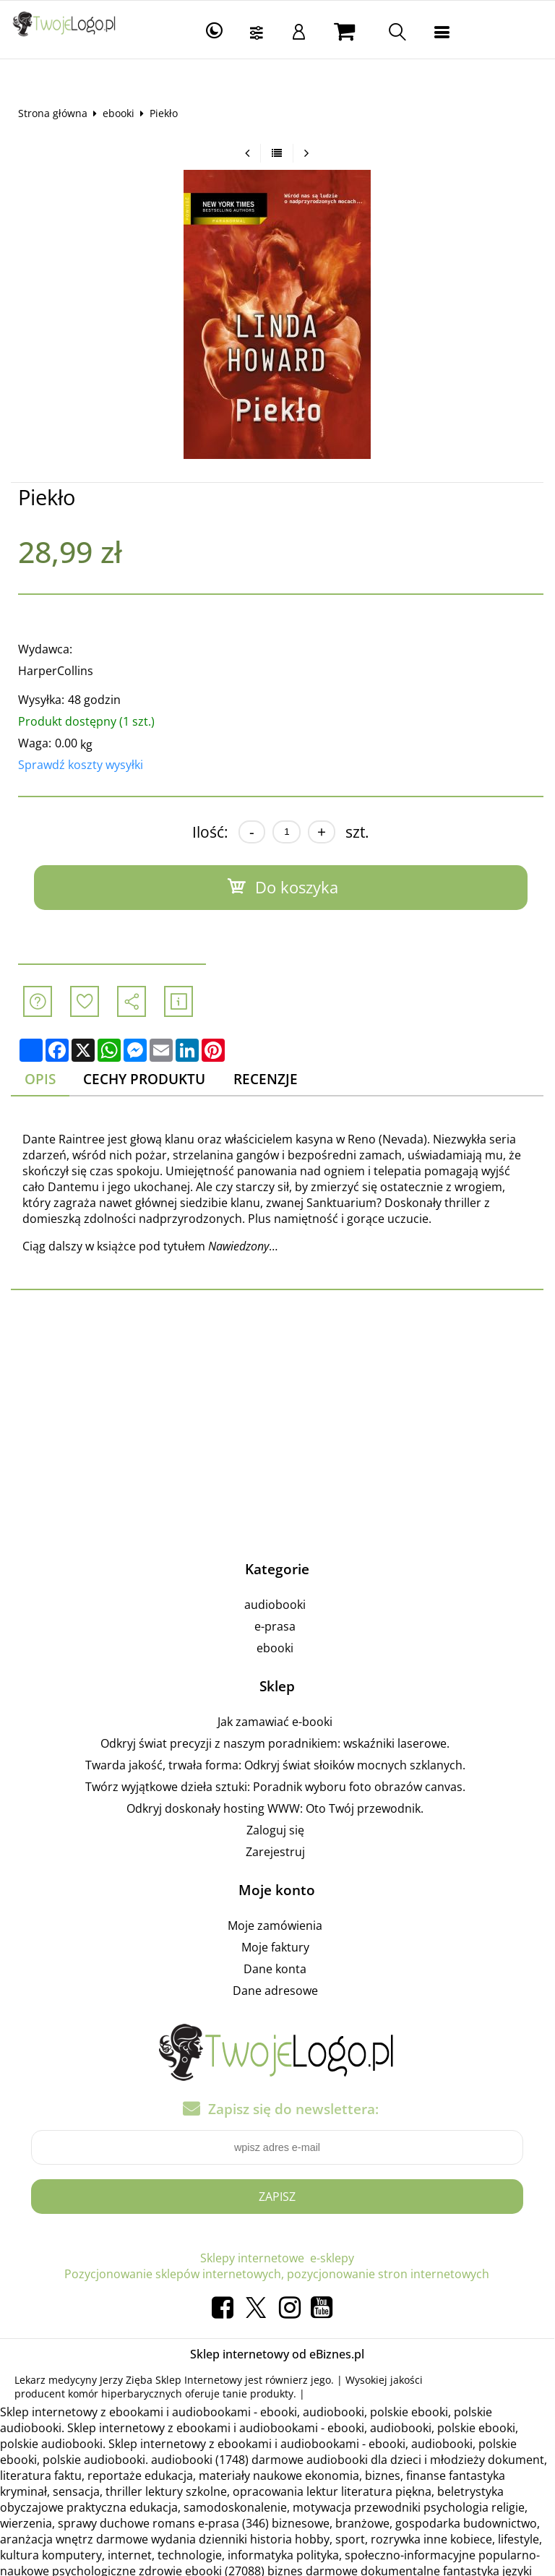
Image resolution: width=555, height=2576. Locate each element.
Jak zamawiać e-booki (275, 1722)
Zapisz (277, 2196)
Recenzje (265, 1079)
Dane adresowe (275, 1990)
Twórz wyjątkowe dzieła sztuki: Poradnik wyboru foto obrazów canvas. (275, 1787)
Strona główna (52, 113)
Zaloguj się (275, 1830)
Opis (40, 1079)
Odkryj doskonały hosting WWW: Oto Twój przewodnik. (275, 1808)
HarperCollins (55, 671)
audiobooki (275, 1605)
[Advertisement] (277, 1422)
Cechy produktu (145, 1079)
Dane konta (275, 1969)
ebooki (118, 113)
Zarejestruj (275, 1852)
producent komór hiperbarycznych (98, 2393)
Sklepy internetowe (252, 2258)
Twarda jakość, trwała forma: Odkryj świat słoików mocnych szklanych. (275, 1765)
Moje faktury (275, 1947)
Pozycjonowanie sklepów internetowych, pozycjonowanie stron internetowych (277, 2274)
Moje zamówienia (275, 1925)
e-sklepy (332, 2258)
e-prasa (275, 1626)
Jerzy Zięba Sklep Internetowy (171, 2380)
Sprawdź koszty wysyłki (80, 765)
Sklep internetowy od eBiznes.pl (277, 2354)
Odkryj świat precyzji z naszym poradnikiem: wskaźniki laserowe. (275, 1743)
